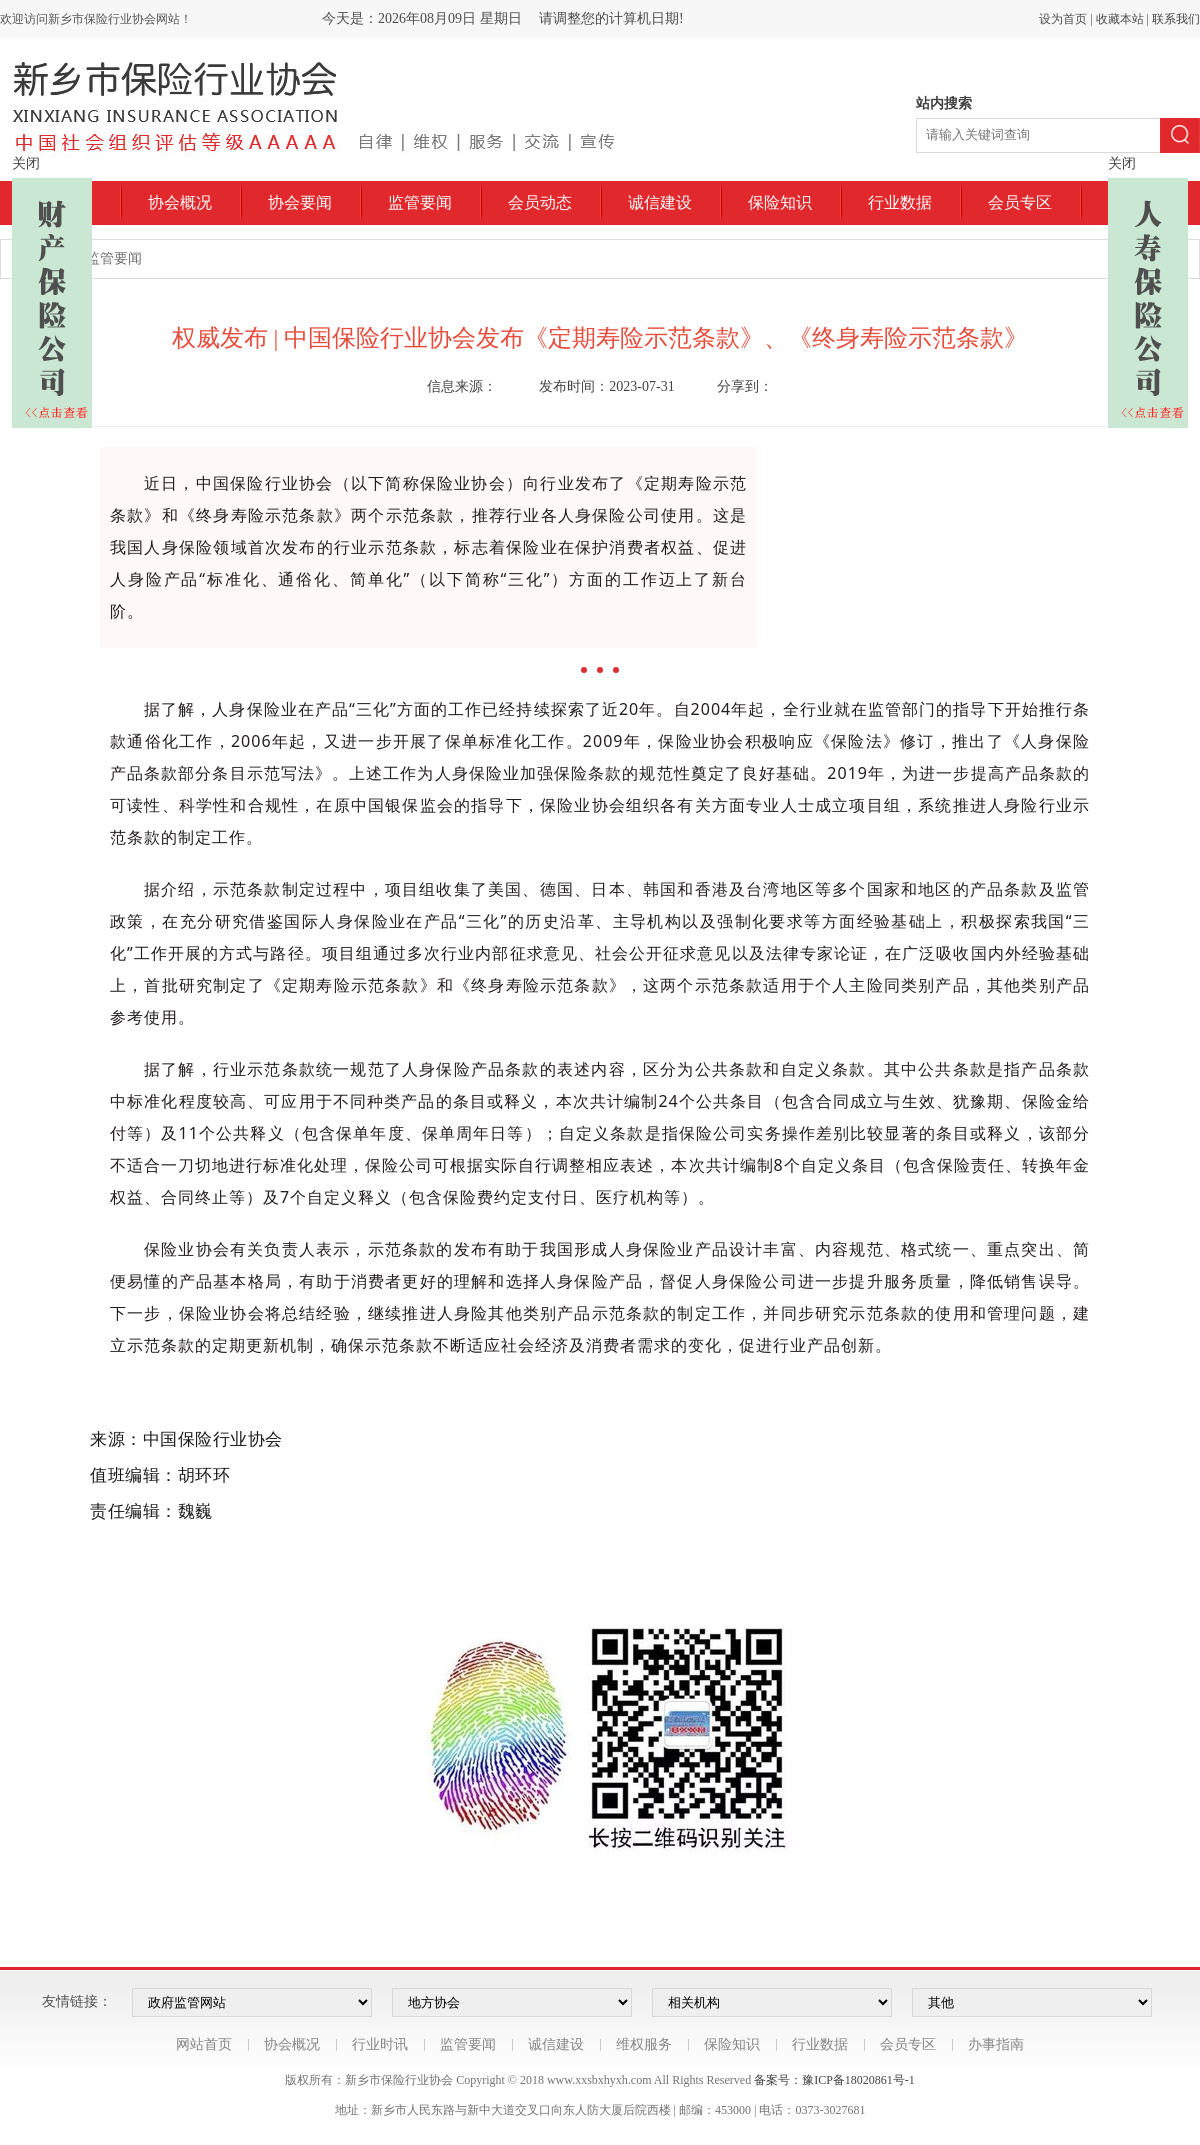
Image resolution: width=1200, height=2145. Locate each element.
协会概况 (180, 202)
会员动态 (540, 202)
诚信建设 (660, 202)
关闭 (26, 163)
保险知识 (780, 202)
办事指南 (996, 2044)
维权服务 (644, 2044)
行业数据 (900, 202)
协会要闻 (300, 202)
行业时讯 (380, 2044)
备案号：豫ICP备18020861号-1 (834, 2080)
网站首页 (204, 2044)
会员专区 (1020, 202)
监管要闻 (420, 202)
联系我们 (1176, 19)
